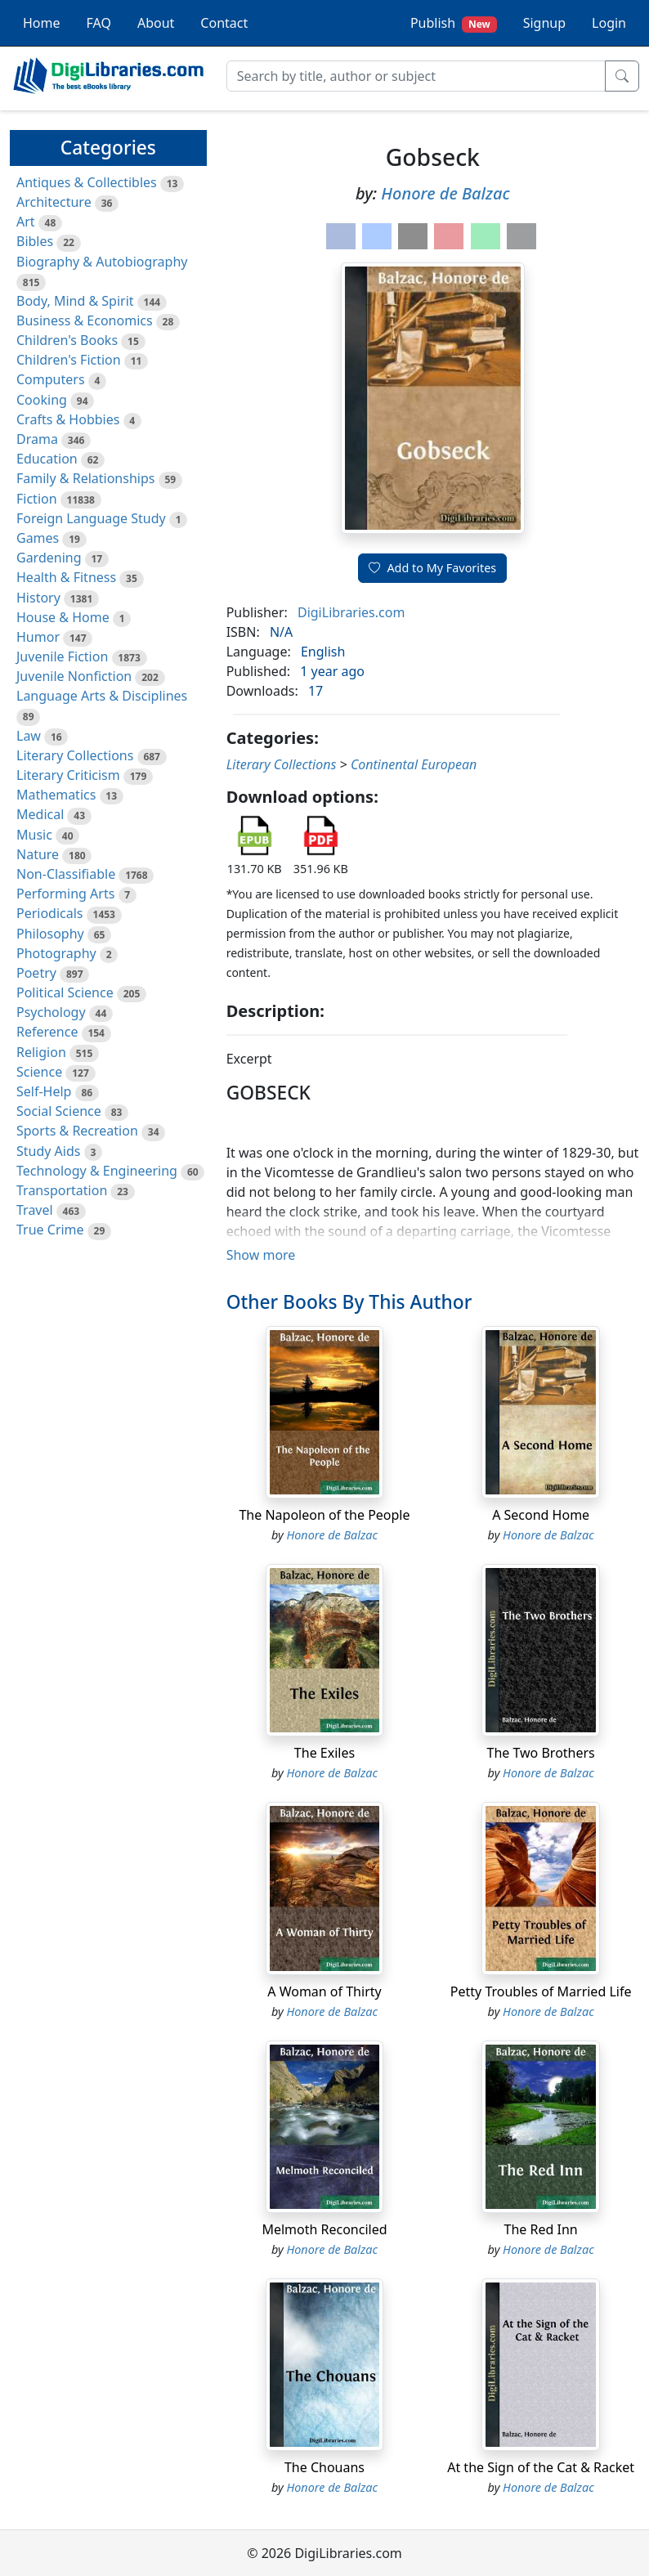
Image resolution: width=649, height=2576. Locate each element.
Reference (47, 1032)
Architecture (54, 202)
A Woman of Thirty (324, 1991)
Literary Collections (74, 755)
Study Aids (48, 1151)
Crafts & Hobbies (67, 419)
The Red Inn (541, 2229)
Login (609, 23)
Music (34, 835)
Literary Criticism (68, 775)
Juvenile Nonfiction (74, 676)
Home (41, 23)
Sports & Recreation (77, 1131)
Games (37, 538)
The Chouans (324, 2467)
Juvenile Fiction (62, 656)
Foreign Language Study (91, 518)
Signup (544, 23)
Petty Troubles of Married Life (541, 1991)
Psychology (51, 1012)
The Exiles (324, 1753)
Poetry (36, 973)
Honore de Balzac (445, 193)
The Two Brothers (540, 1753)
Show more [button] (261, 1255)
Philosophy (50, 934)
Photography (56, 953)
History (38, 598)
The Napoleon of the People (324, 1515)
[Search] (416, 76)
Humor (38, 637)
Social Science (58, 1111)
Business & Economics (84, 320)
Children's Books (67, 340)
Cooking (41, 400)
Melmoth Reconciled (324, 2229)
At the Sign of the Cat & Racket (540, 2467)
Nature (37, 854)
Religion (41, 1052)
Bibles (34, 241)
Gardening (49, 558)
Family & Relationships (85, 478)
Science (39, 1072)
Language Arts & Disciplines (101, 696)
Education (47, 459)
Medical (40, 814)
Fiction (36, 499)
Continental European (414, 764)
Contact (224, 23)
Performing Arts (65, 894)
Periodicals (49, 913)
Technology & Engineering (96, 1171)
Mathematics (56, 795)
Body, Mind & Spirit (75, 301)
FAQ (99, 23)
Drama (37, 439)
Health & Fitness (66, 577)
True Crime (50, 1230)
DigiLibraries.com (351, 612)
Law (28, 736)
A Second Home (540, 1515)
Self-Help (43, 1091)
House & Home (63, 617)
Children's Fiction (68, 360)
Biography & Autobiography (101, 262)
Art (25, 222)
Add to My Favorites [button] (432, 568)
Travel (34, 1210)
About (155, 23)
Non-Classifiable (65, 874)
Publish (453, 23)
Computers (50, 379)
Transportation (61, 1190)
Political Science (65, 992)
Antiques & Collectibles (86, 182)
